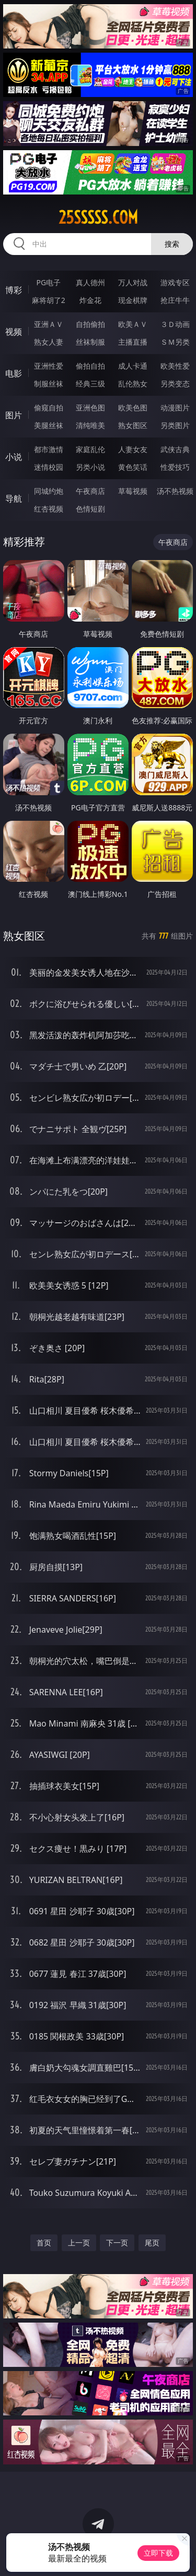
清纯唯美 (90, 425)
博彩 (13, 290)
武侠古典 (175, 449)
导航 (13, 498)
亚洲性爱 (48, 366)
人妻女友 (132, 449)
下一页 (117, 2242)
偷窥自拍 (48, 407)
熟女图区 (132, 425)
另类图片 (175, 425)
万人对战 (132, 282)
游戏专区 (175, 282)
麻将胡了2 (48, 300)
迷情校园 (48, 467)
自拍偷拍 (90, 324)
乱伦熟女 (132, 383)
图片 (13, 415)
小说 (13, 457)
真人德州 (90, 282)
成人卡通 (132, 366)
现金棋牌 (132, 300)
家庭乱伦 (90, 449)
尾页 (152, 2242)
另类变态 (175, 383)
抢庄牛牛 (175, 300)
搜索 (172, 244)
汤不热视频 (175, 491)
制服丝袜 (48, 383)
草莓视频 (132, 491)
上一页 (79, 2242)
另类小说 (90, 467)
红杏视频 (48, 509)
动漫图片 (175, 407)
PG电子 (48, 282)
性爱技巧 (175, 467)
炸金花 (90, 300)
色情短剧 (90, 509)
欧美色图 (132, 407)
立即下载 (158, 2553)
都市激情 (48, 449)
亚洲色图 (90, 407)
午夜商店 (90, 491)
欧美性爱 (175, 366)
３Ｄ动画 (175, 324)
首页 (44, 2242)
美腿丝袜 (48, 425)
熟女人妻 (48, 342)
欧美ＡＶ (132, 324)
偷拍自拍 (90, 366)
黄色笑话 (132, 467)
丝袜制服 (90, 342)
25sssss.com (98, 217)
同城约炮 (48, 491)
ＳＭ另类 (175, 342)
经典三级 (90, 383)
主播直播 (132, 342)
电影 (13, 373)
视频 (13, 331)
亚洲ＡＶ (48, 324)
